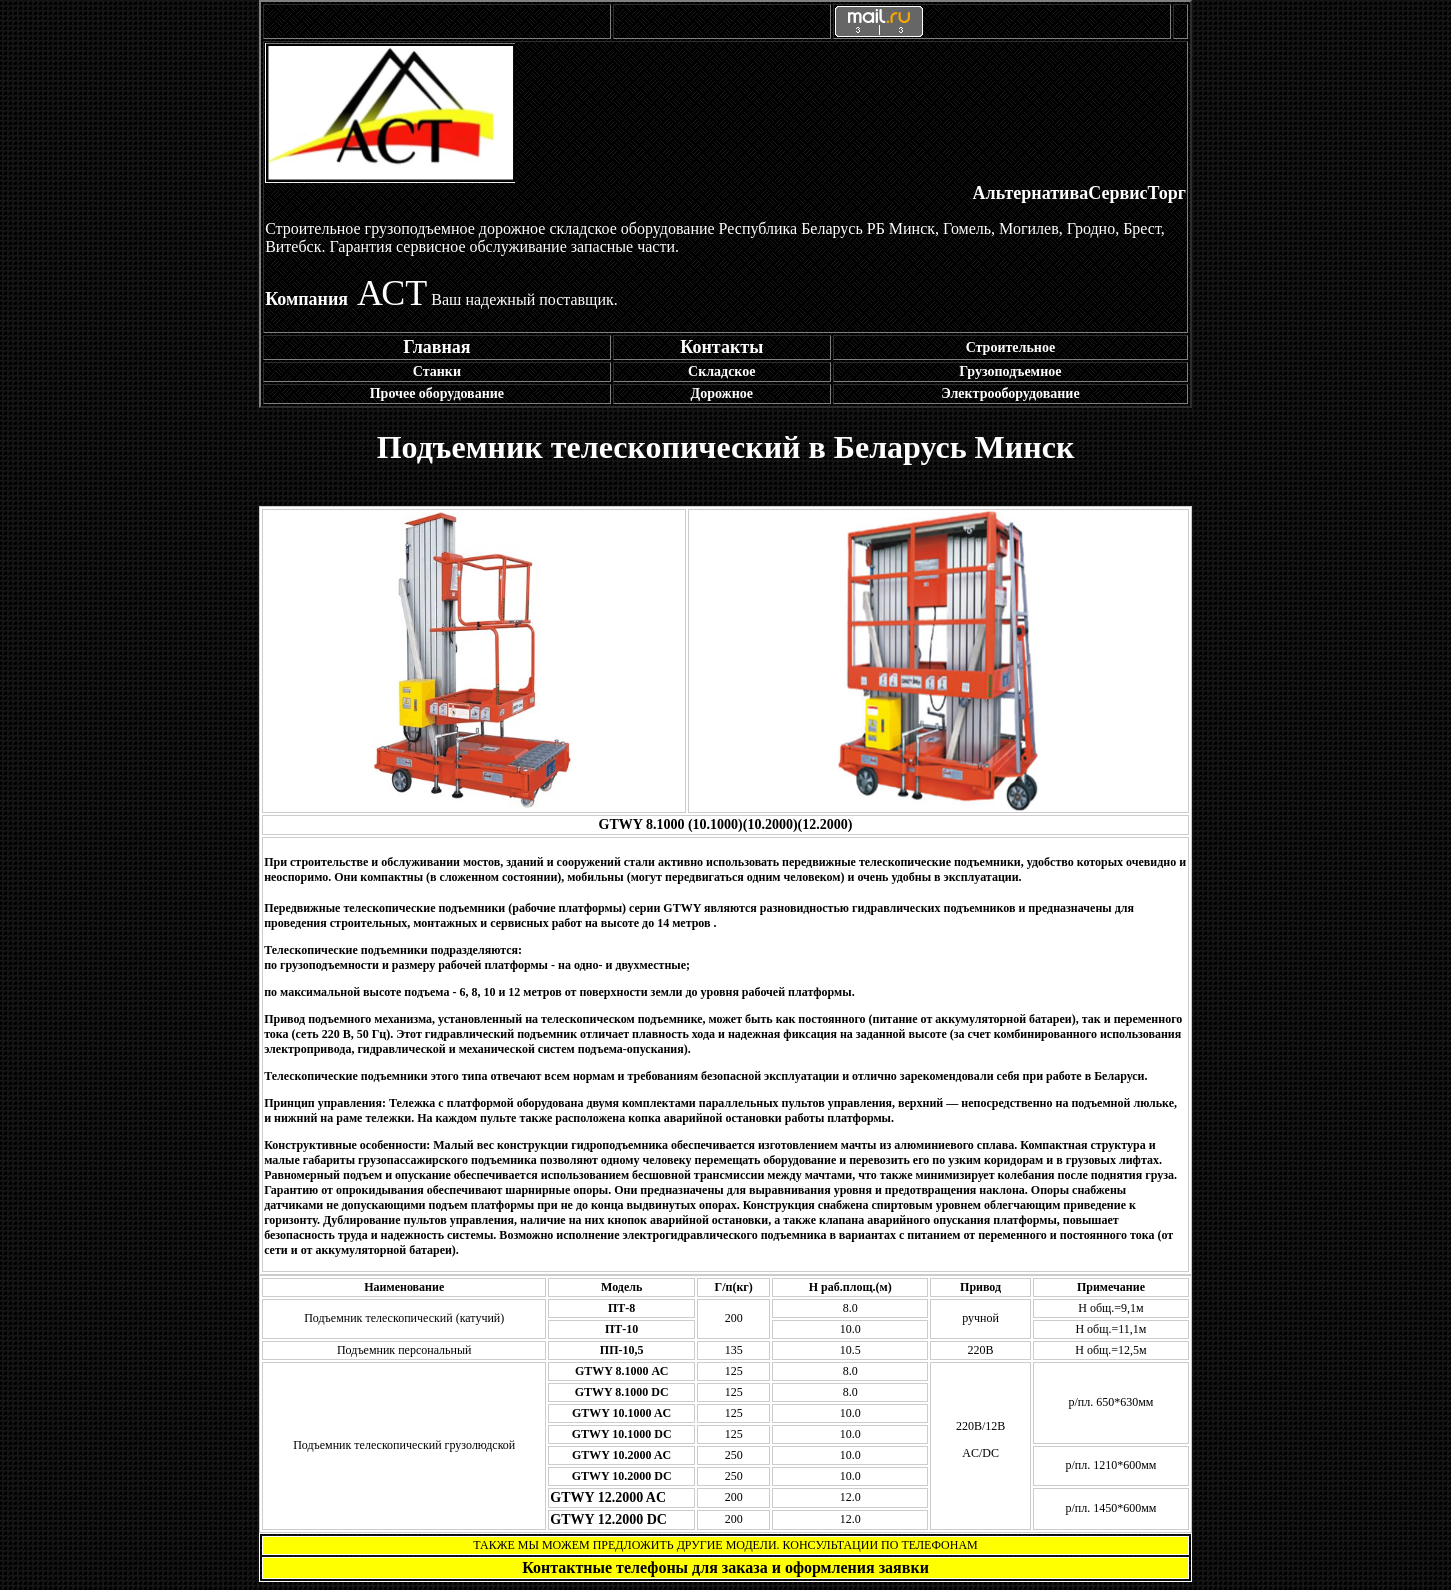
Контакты (721, 347)
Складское (721, 371)
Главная (436, 347)
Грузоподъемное (1010, 371)
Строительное (1010, 347)
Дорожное (722, 393)
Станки (437, 371)
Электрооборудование (1010, 393)
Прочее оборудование (437, 393)
